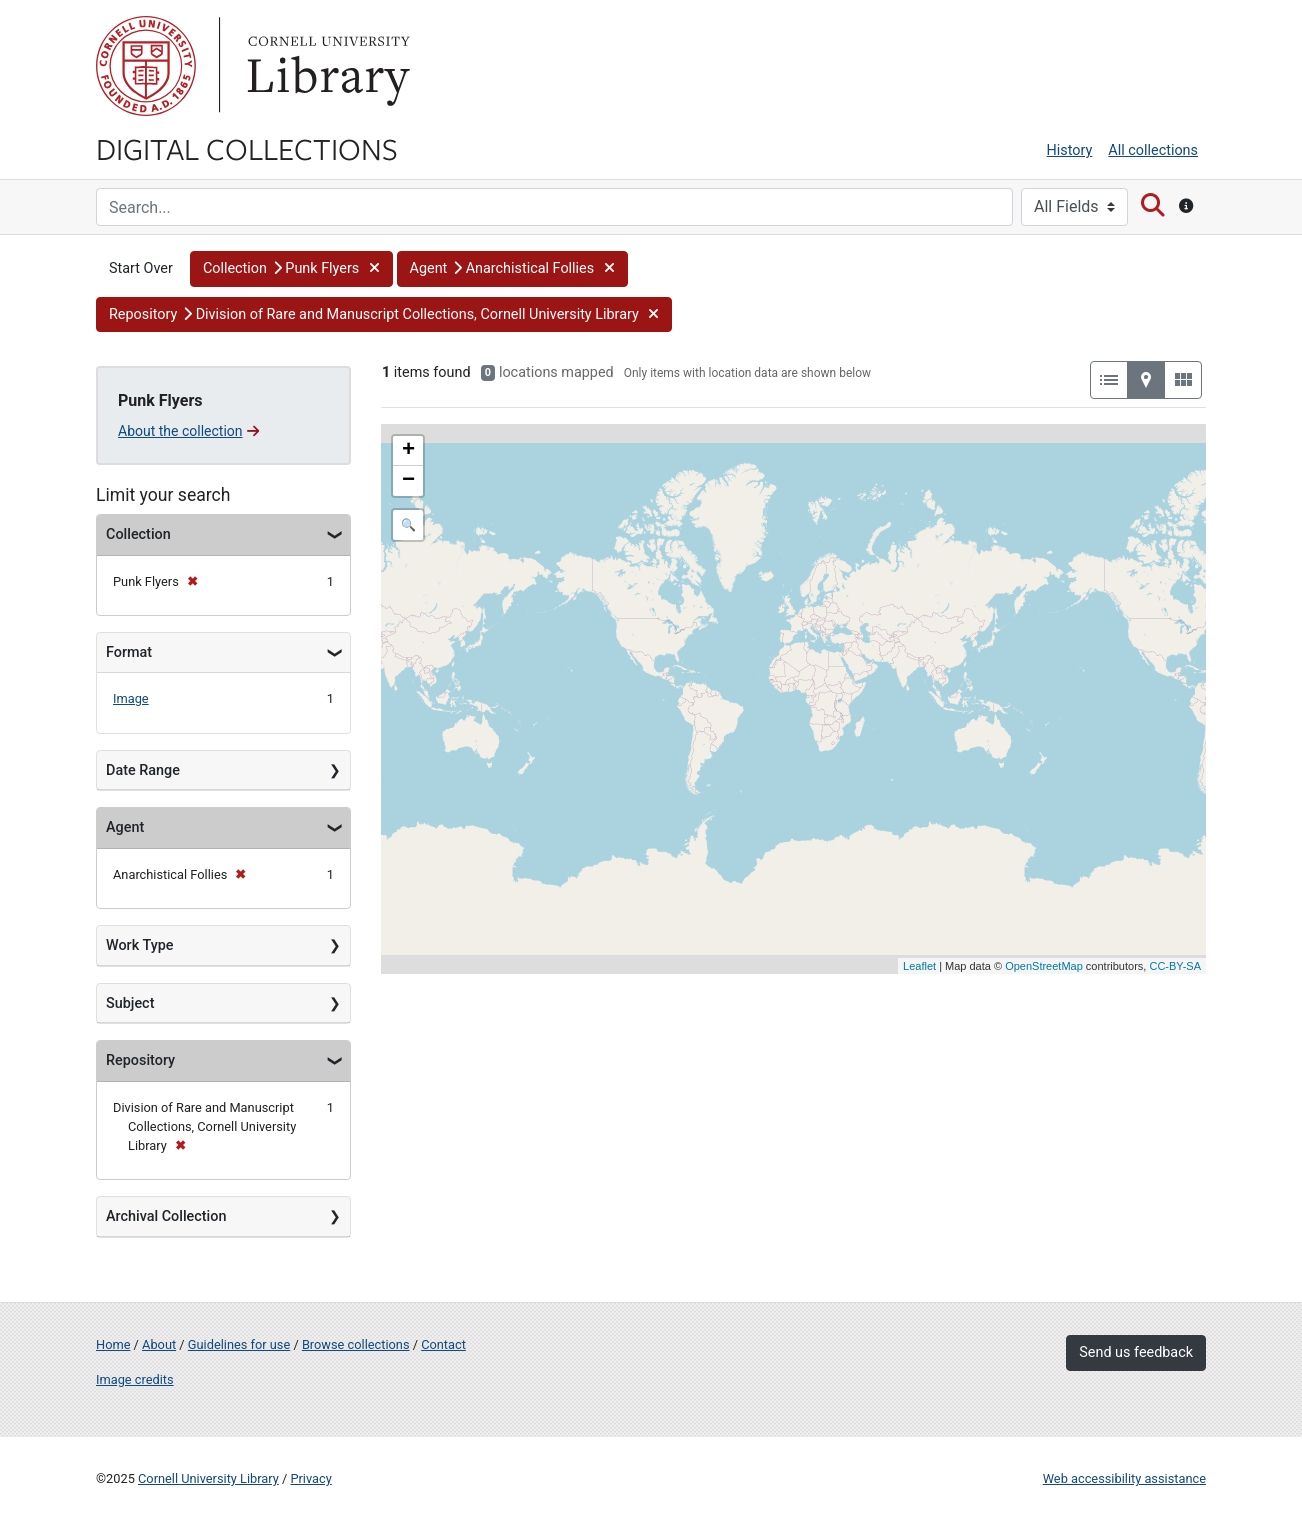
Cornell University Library (208, 1478)
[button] (291, 269)
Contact (443, 1344)
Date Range (143, 770)
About (159, 1344)
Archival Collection (166, 1216)
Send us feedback (1136, 1352)
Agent (125, 827)
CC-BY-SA (1175, 966)
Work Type (140, 945)
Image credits (135, 1379)
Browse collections (356, 1344)
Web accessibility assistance (1124, 1478)
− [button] (408, 481)
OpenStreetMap (1044, 966)
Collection (138, 534)
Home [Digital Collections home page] (113, 1344)
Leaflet (919, 966)
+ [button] (408, 451)
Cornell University (146, 66)
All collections (1153, 150)
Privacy (310, 1478)
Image (131, 698)
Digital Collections (247, 148)
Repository (140, 1060)
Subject (130, 1003)
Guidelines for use (239, 1344)
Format (129, 652)
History (1070, 150)
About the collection (188, 431)
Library (326, 66)
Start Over (141, 268)
